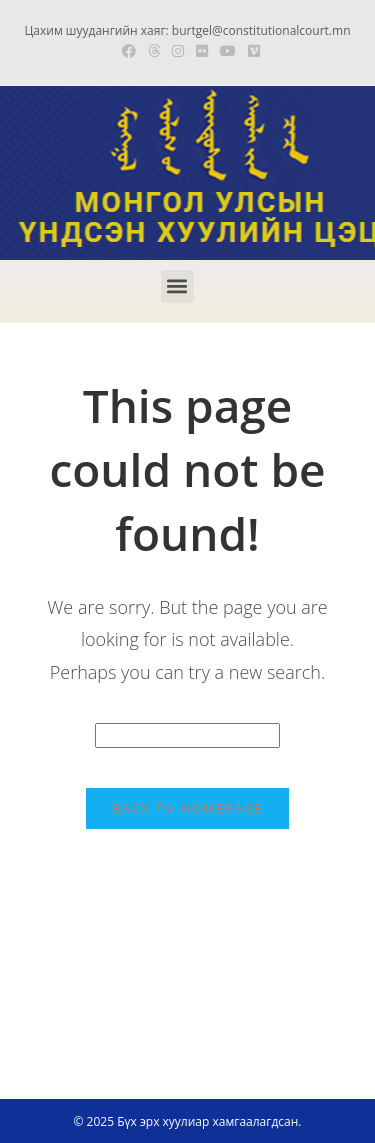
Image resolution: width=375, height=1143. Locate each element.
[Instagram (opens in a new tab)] (178, 51)
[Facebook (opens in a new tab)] (129, 51)
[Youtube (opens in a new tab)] (228, 51)
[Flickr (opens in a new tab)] (202, 51)
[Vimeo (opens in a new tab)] (251, 51)
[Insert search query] (187, 735)
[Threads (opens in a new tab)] (154, 51)
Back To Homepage (187, 808)
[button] (177, 286)
